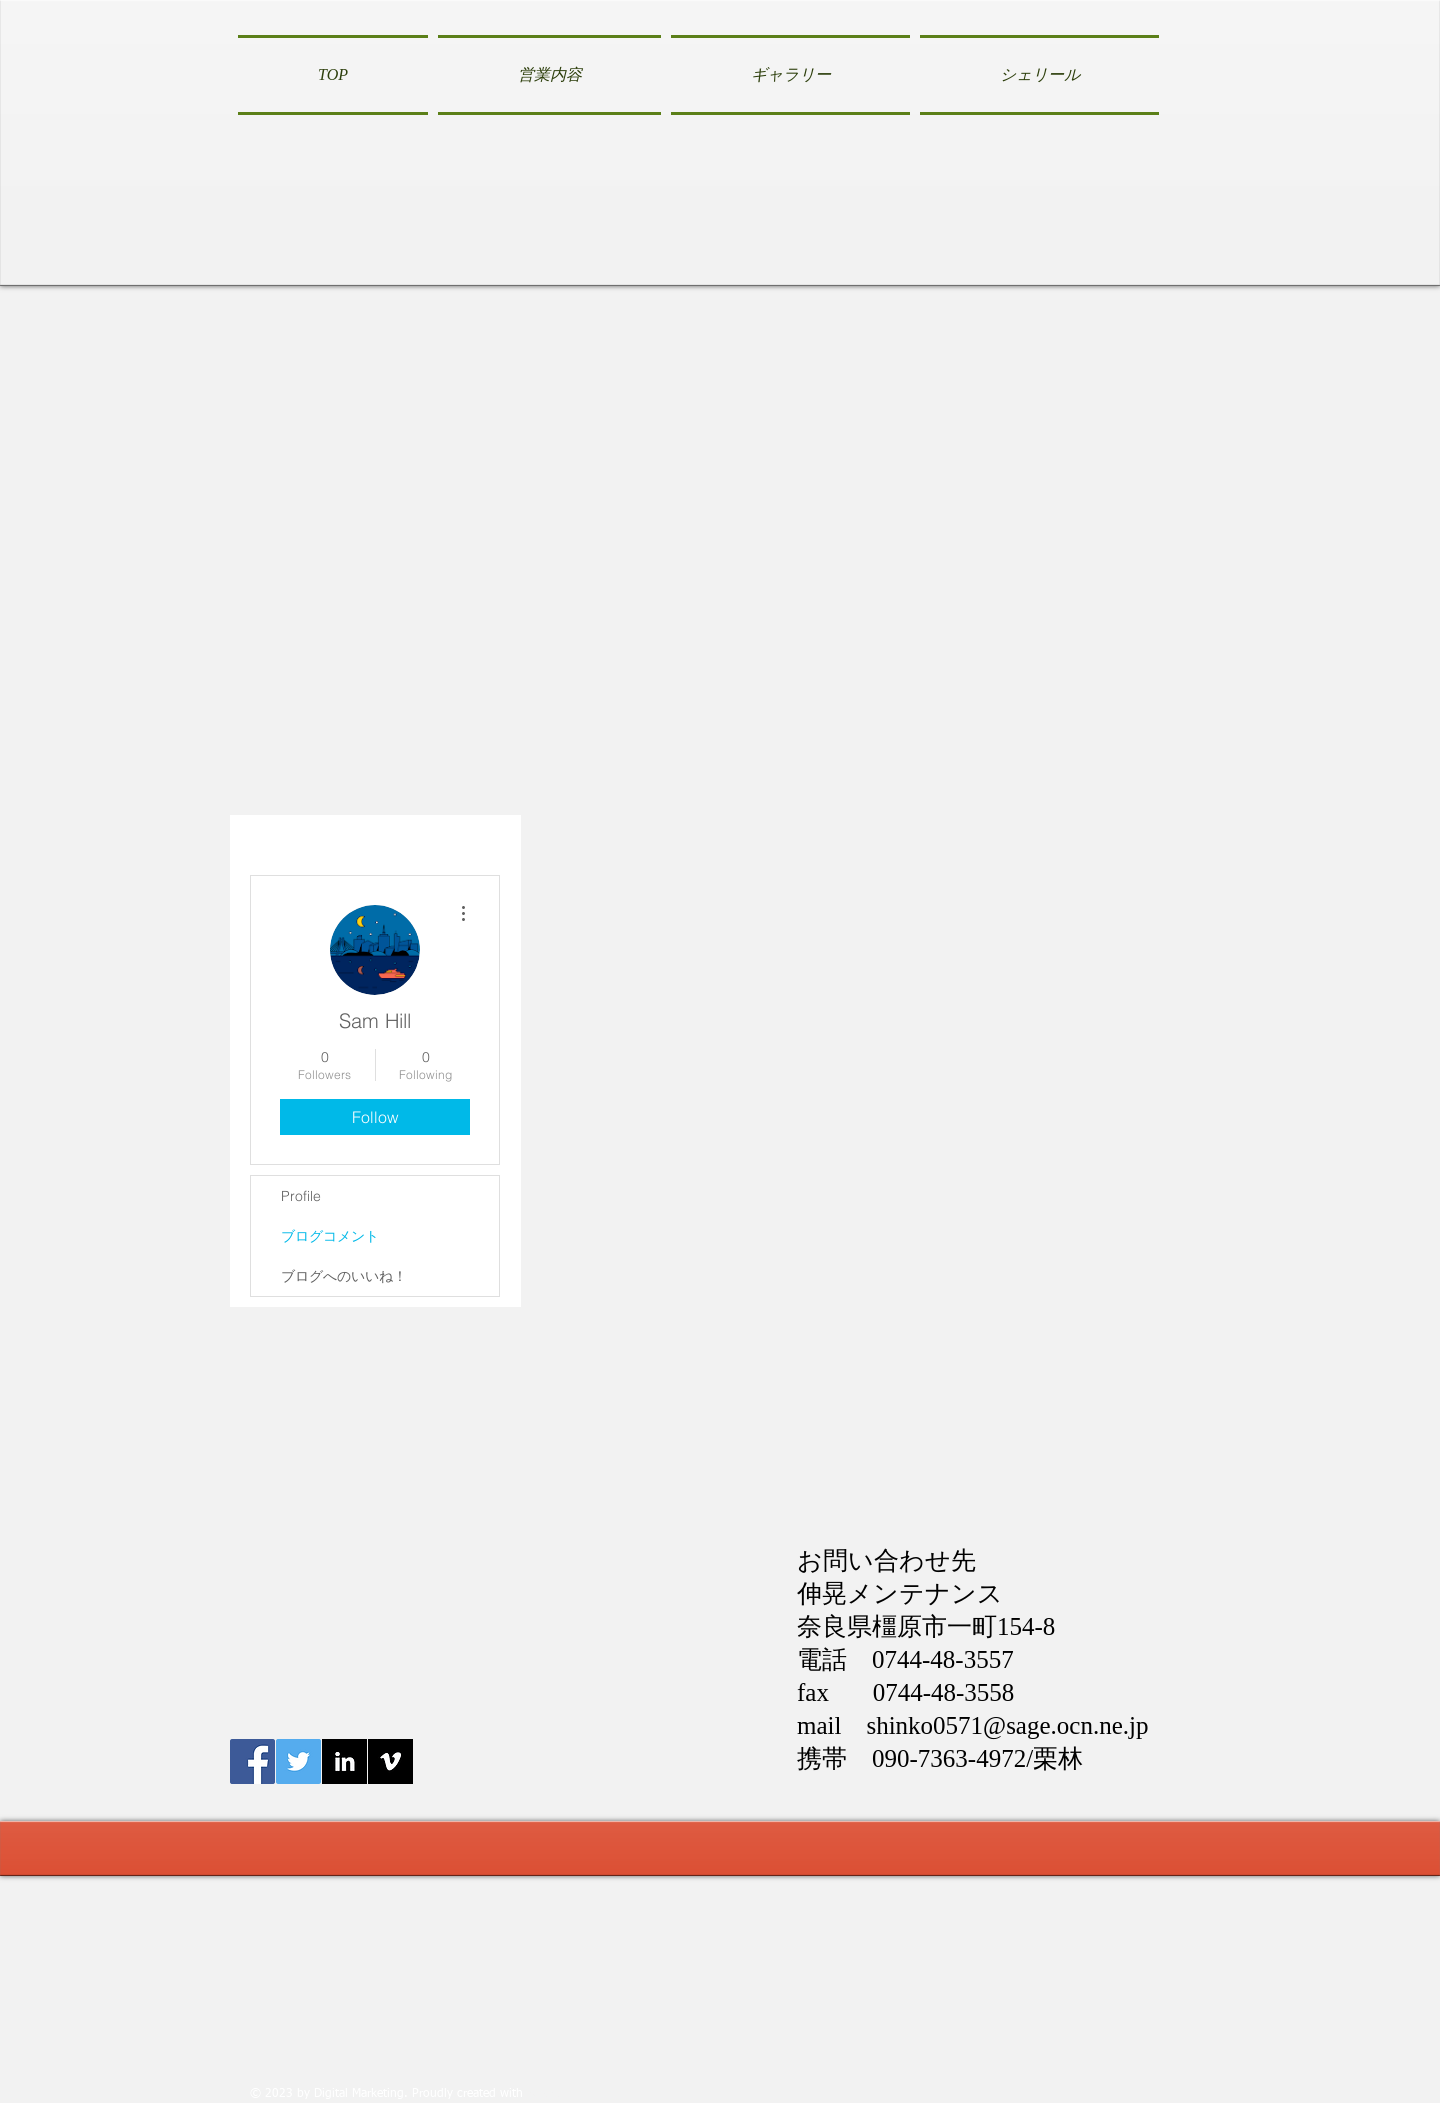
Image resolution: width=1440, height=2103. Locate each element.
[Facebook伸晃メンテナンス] (252, 1761)
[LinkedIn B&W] (344, 1761)
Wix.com (550, 2094)
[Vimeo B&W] (390, 1761)
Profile (301, 1196)
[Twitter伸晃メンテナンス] (298, 1761)
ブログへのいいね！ (344, 1276)
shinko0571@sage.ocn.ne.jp (1007, 1725)
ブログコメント (330, 1236)
